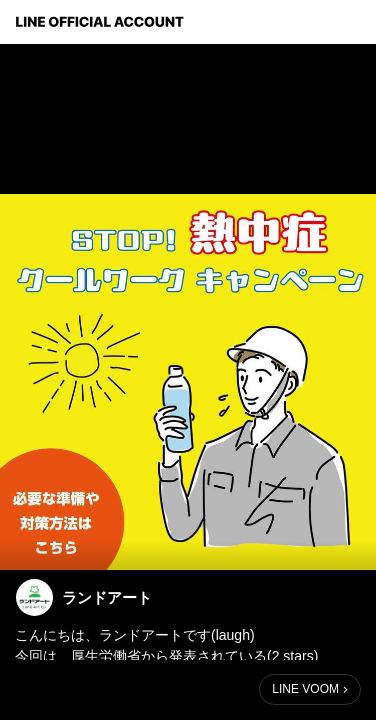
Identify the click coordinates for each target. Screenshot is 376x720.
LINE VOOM (305, 689)
